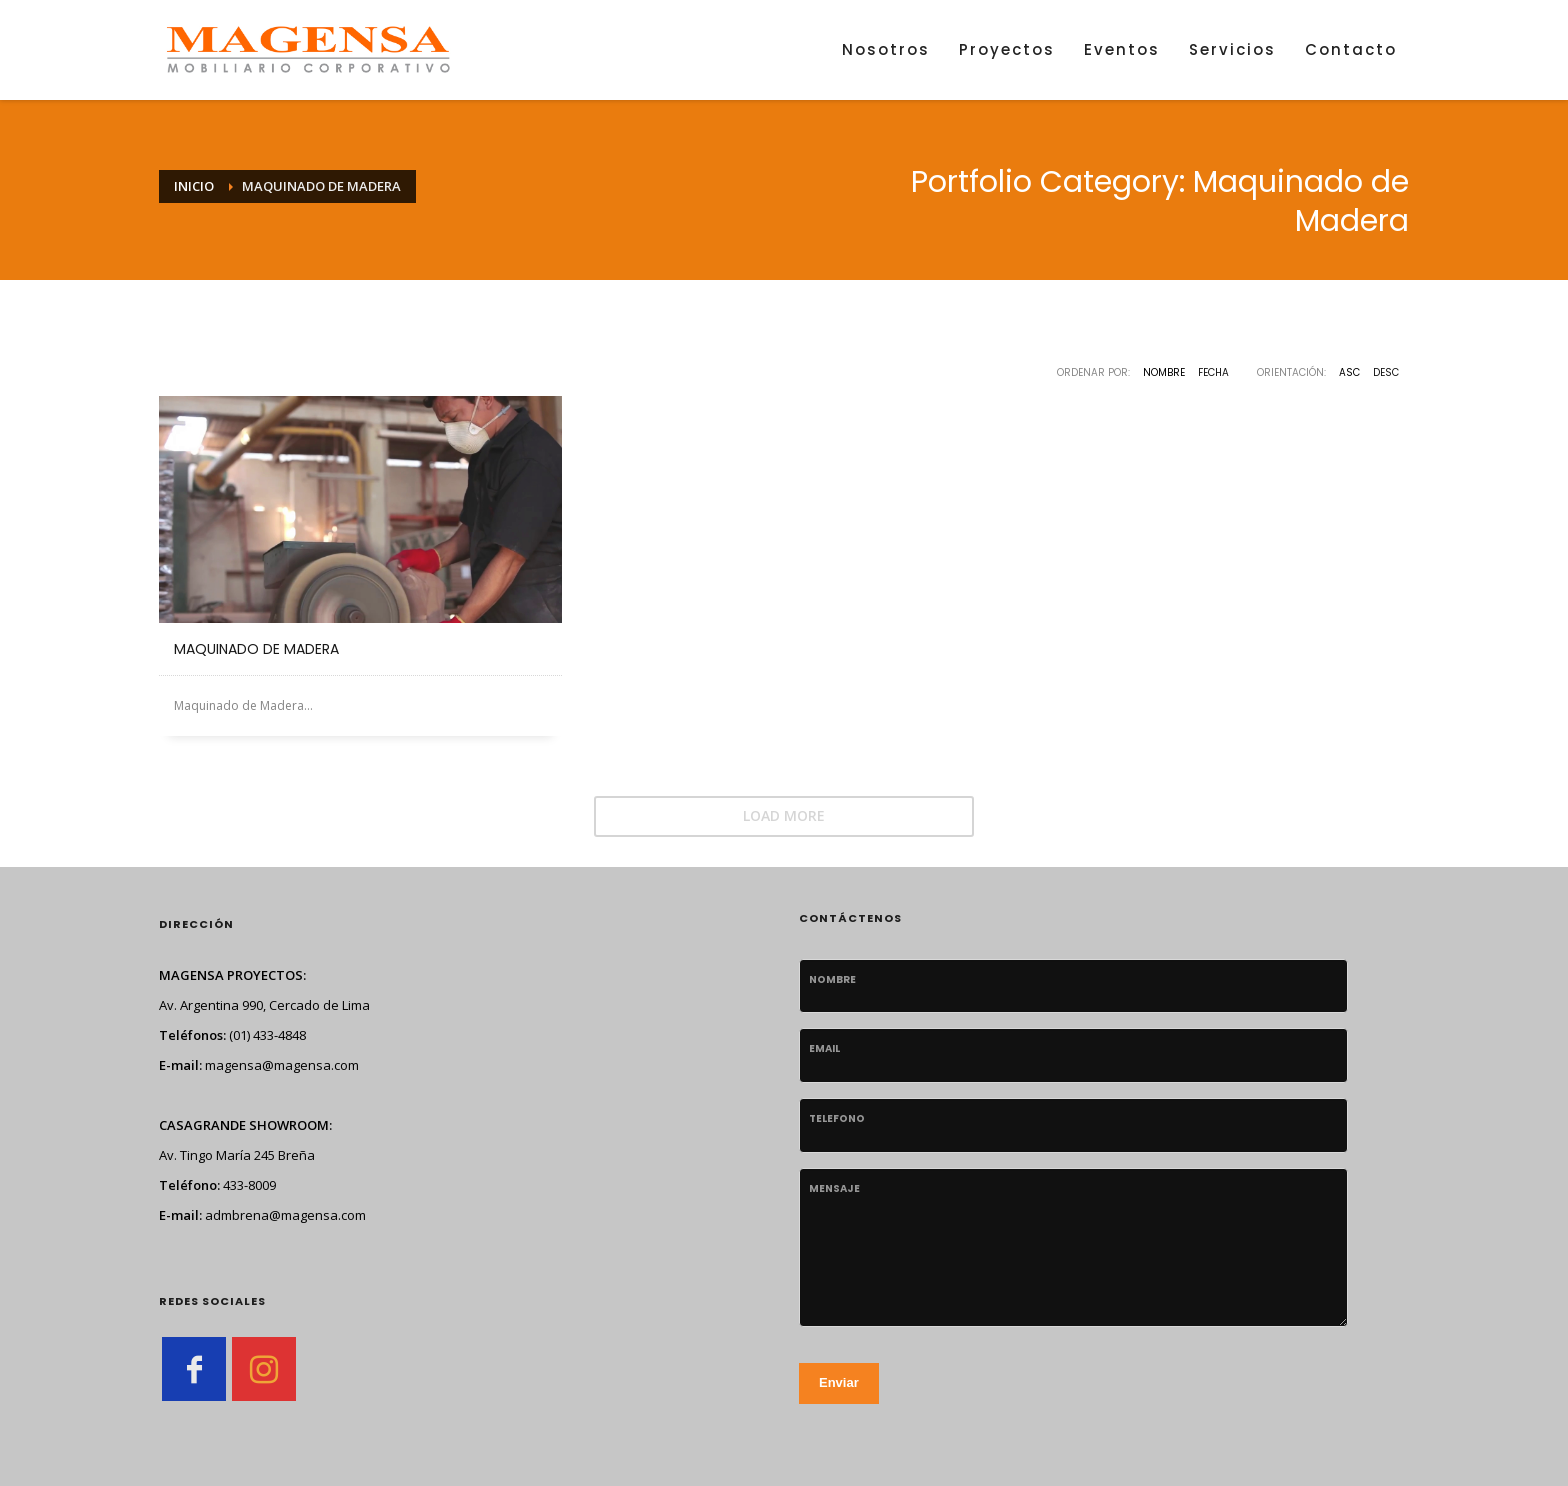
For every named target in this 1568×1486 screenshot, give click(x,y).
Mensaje (834, 1188)
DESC (1386, 372)
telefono (837, 1118)
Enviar (839, 1382)
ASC (1349, 372)
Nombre (1164, 372)
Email (824, 1048)
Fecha (1213, 372)
